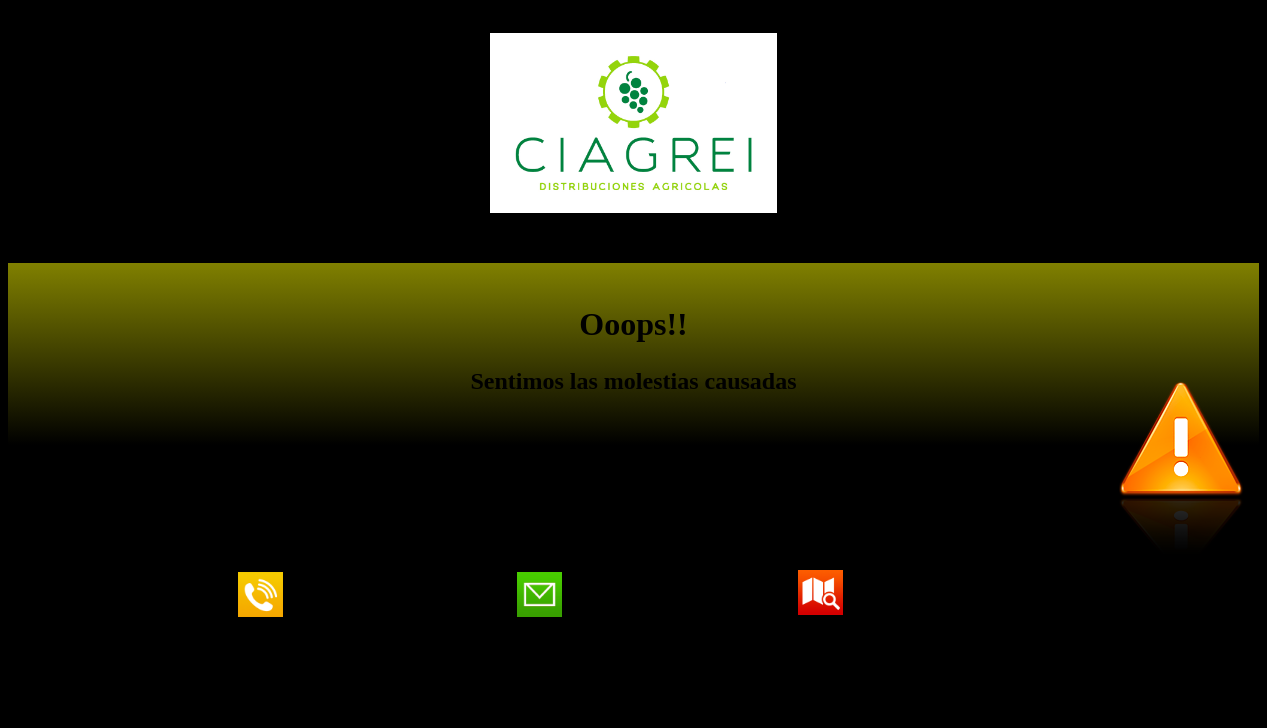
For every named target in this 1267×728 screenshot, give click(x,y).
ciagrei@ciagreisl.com (653, 594)
